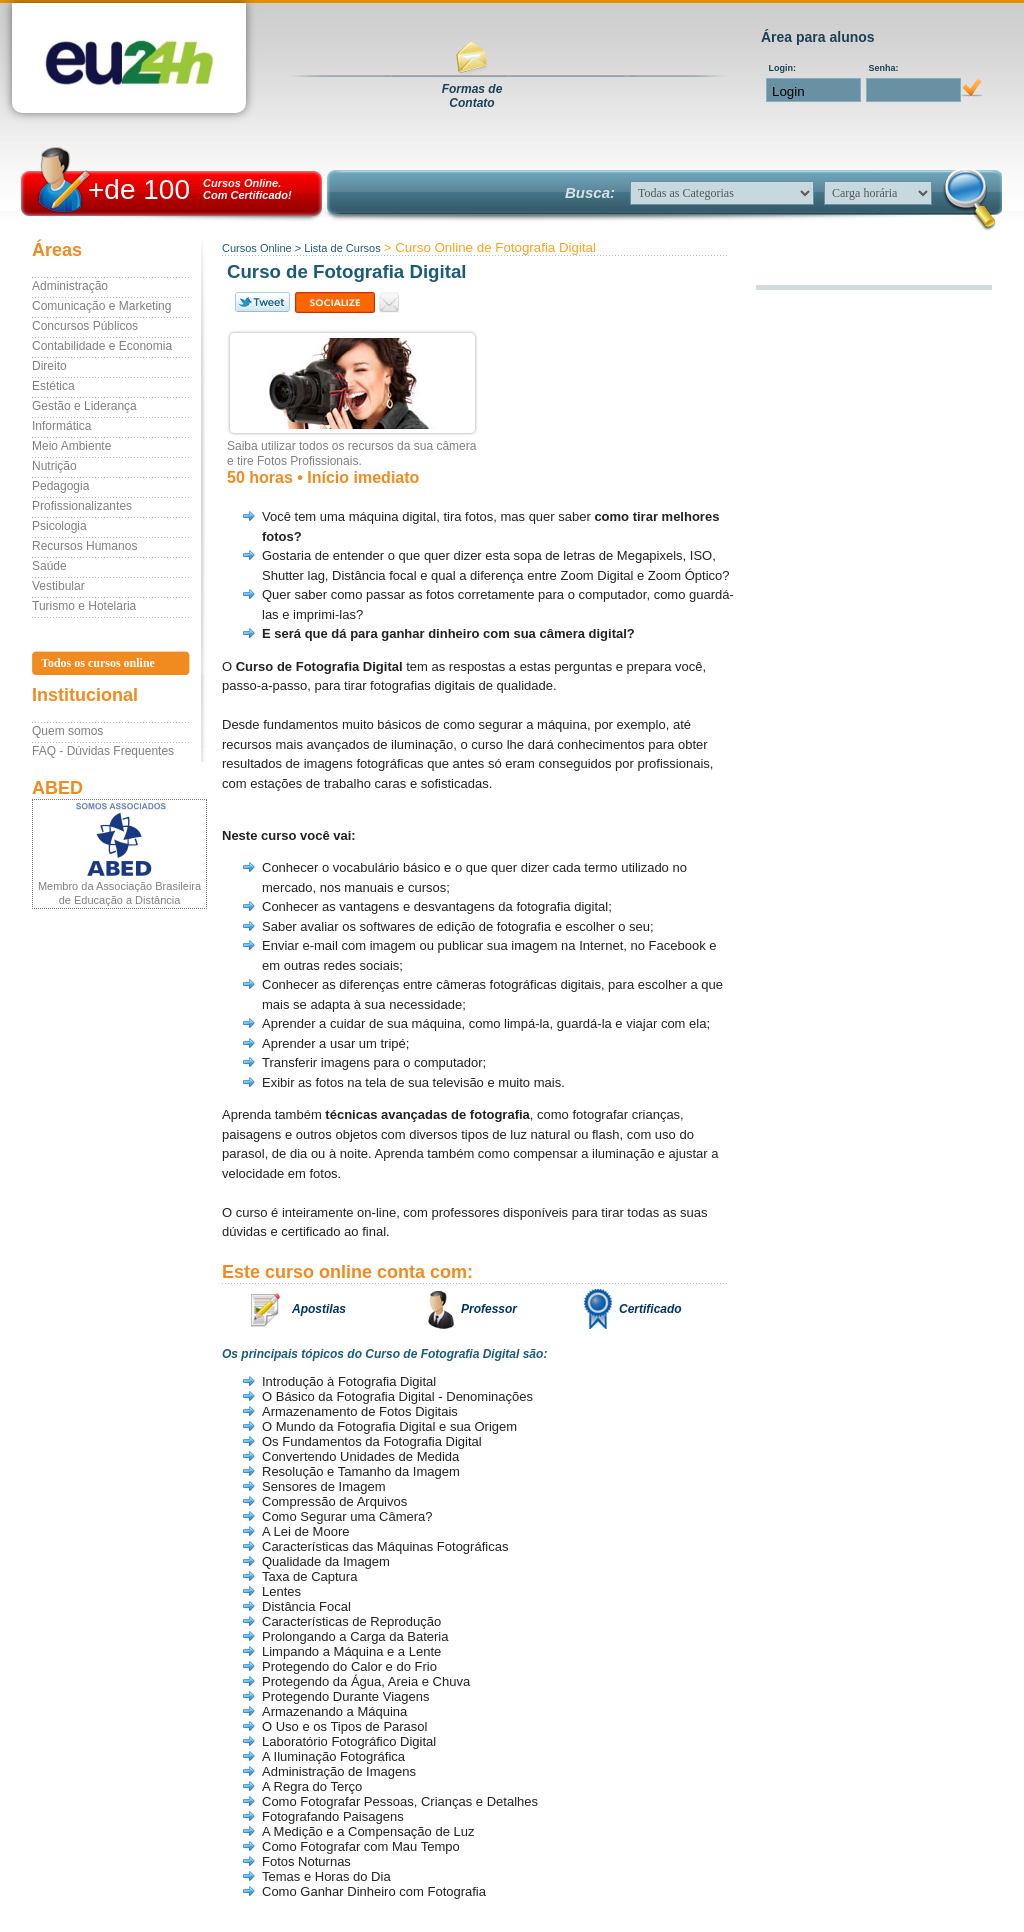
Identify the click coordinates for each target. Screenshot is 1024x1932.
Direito (49, 366)
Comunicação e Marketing (101, 306)
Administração (70, 286)
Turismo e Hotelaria (84, 606)
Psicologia (59, 526)
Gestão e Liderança (84, 406)
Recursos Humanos (84, 546)
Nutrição (54, 466)
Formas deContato (472, 96)
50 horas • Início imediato (323, 477)
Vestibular (58, 586)
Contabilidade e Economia (102, 346)
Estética (53, 386)
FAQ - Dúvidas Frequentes (103, 751)
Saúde (49, 566)
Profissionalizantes (82, 506)
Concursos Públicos (85, 326)
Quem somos (67, 731)
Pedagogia (60, 486)
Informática (61, 426)
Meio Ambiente (71, 446)
